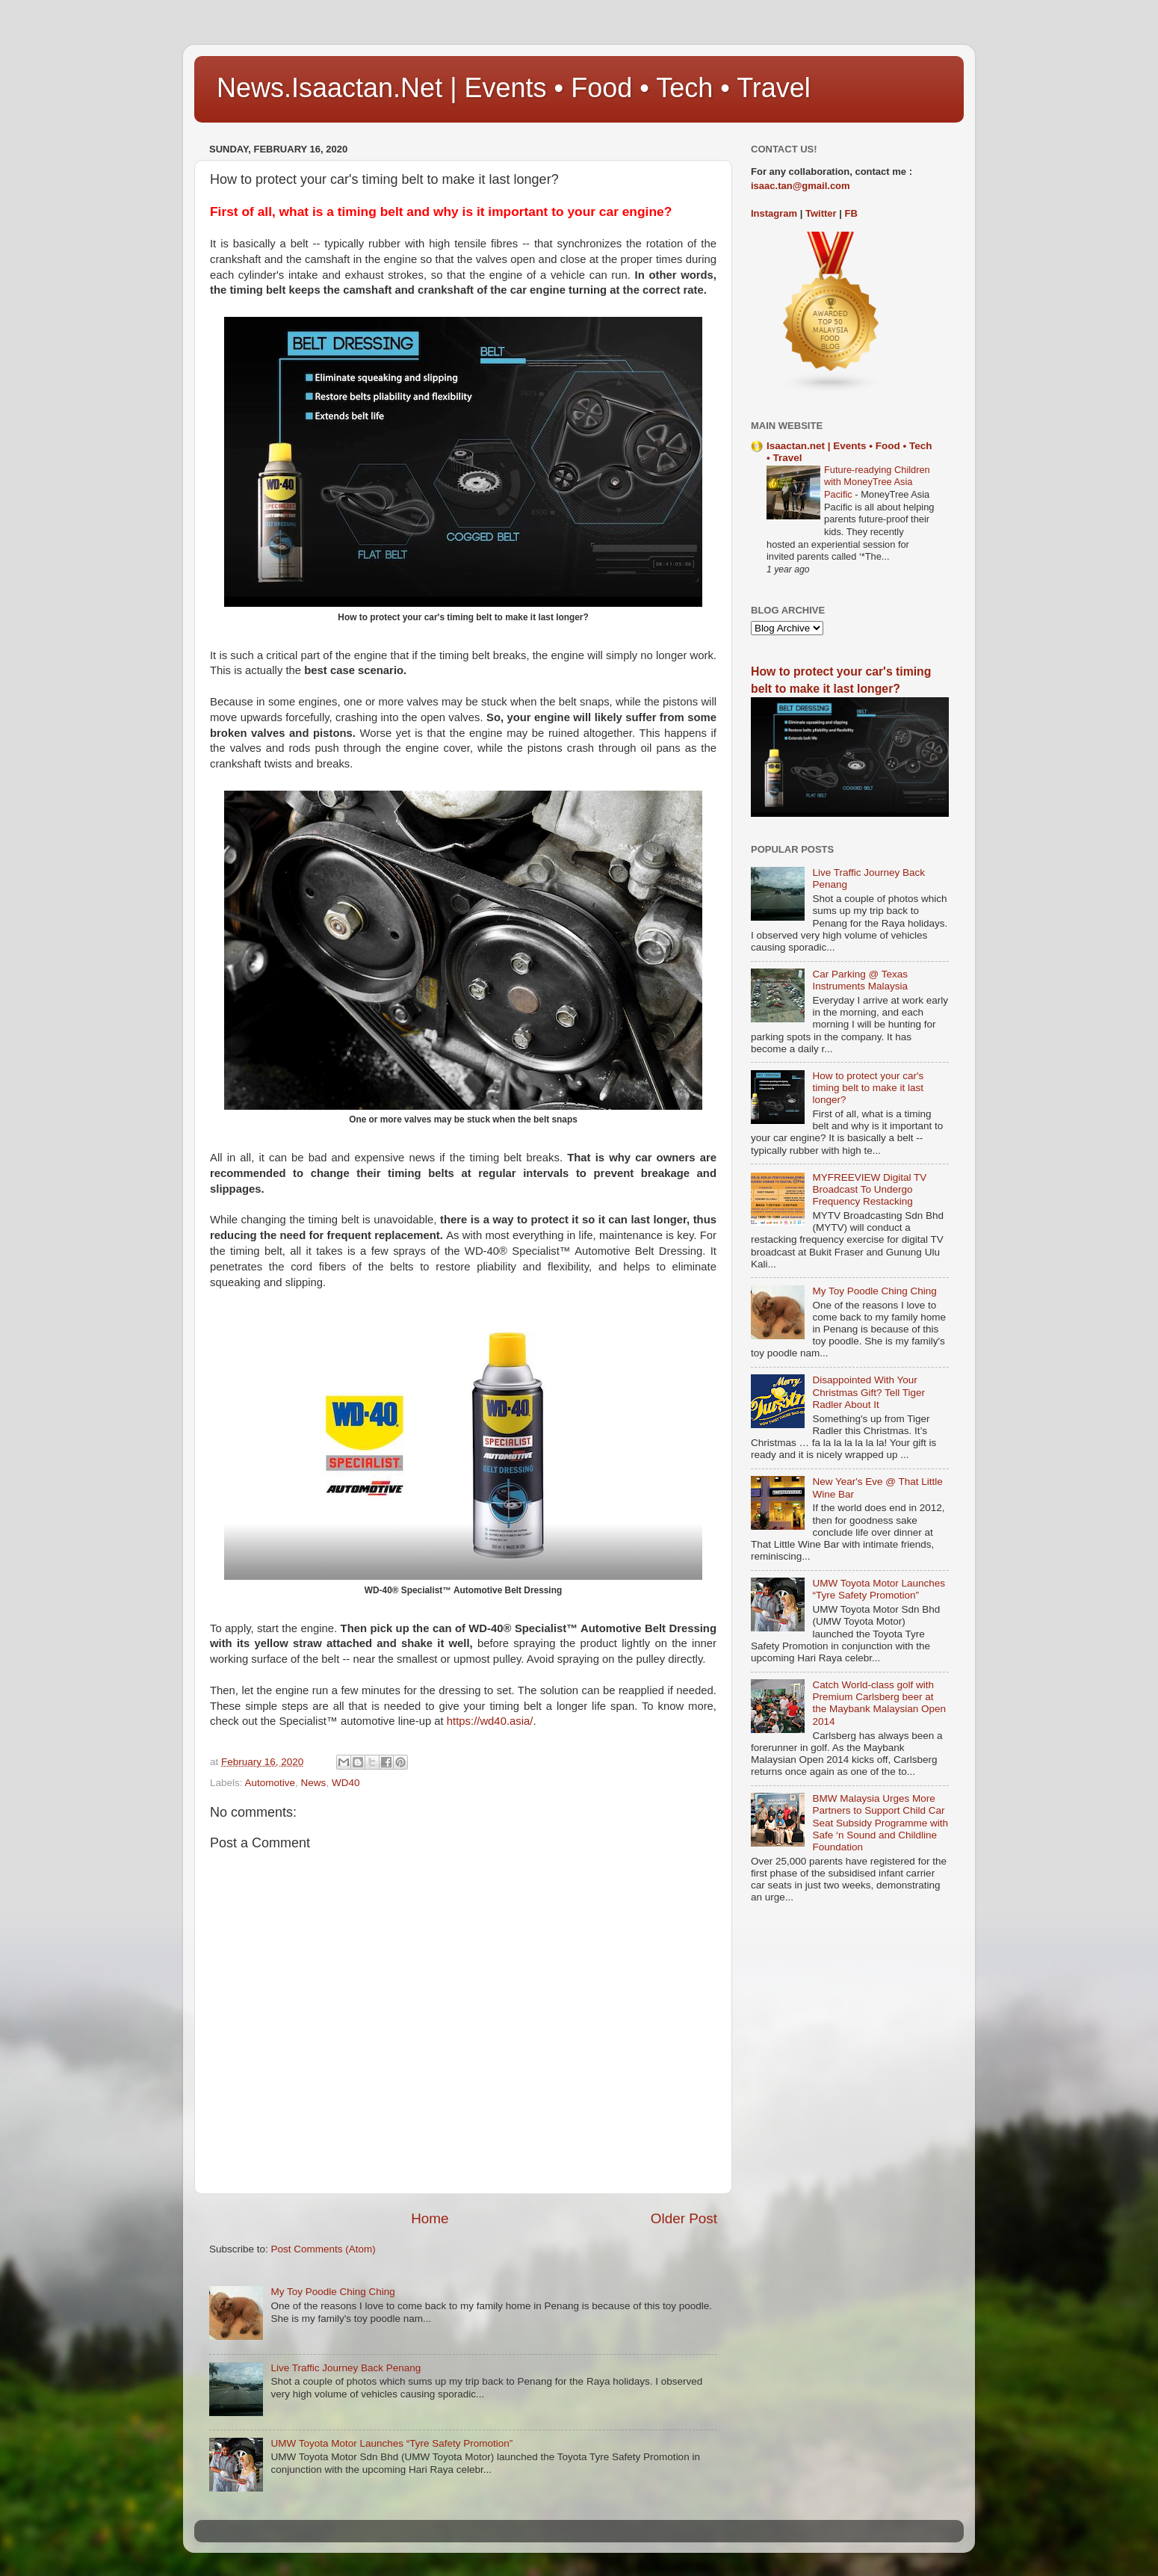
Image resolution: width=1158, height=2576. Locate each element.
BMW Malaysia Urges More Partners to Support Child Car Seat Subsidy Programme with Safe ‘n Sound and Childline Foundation (880, 1823)
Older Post (684, 2218)
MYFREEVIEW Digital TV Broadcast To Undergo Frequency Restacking (869, 1189)
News (313, 1782)
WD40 (346, 1782)
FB (851, 213)
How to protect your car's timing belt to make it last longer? (867, 1087)
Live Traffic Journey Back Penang (345, 2367)
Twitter (821, 213)
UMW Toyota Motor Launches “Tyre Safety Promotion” (391, 2443)
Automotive (270, 1782)
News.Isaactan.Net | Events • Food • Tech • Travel (514, 87)
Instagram (774, 213)
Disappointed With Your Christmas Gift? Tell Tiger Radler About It (868, 1391)
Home (429, 2218)
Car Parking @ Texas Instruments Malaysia (860, 980)
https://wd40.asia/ (490, 1721)
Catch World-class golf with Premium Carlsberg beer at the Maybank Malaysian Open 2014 (879, 1703)
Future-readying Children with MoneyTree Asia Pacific (877, 482)
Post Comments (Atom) (323, 2249)
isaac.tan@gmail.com (800, 185)
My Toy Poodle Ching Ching (332, 2291)
